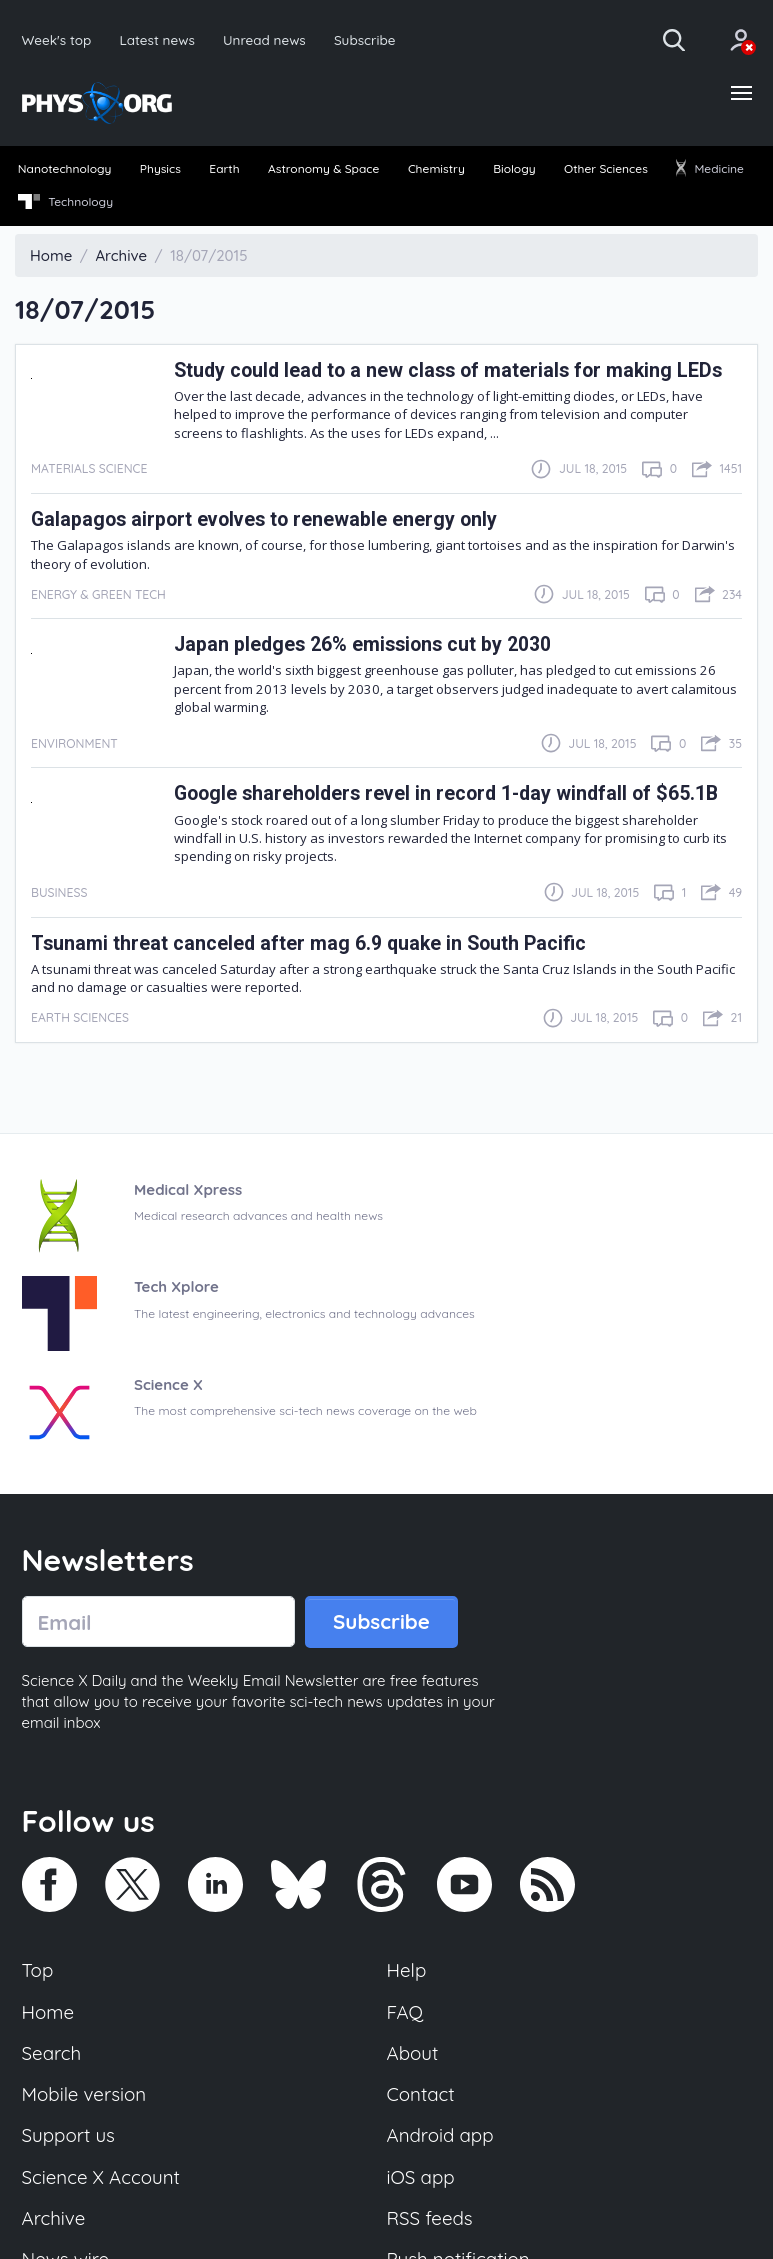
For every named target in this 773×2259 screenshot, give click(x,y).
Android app (440, 2135)
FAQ (405, 2012)
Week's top (57, 39)
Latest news (156, 39)
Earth (224, 168)
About (413, 2053)
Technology (65, 202)
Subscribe (365, 39)
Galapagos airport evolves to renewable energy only (264, 519)
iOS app (421, 2177)
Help (407, 1970)
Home (48, 2012)
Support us (68, 2135)
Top (38, 1970)
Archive (54, 2218)
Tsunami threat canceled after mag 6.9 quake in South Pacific (308, 943)
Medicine (710, 168)
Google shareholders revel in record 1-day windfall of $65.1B (446, 793)
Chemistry (436, 168)
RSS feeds (430, 2218)
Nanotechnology (65, 168)
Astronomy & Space (323, 168)
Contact (421, 2094)
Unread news (264, 39)
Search (52, 2053)
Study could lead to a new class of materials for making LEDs (448, 370)
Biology (514, 168)
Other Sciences (606, 168)
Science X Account (101, 2177)
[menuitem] (64, 170)
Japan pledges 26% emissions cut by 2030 (362, 644)
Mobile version (84, 2094)
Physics (160, 168)
